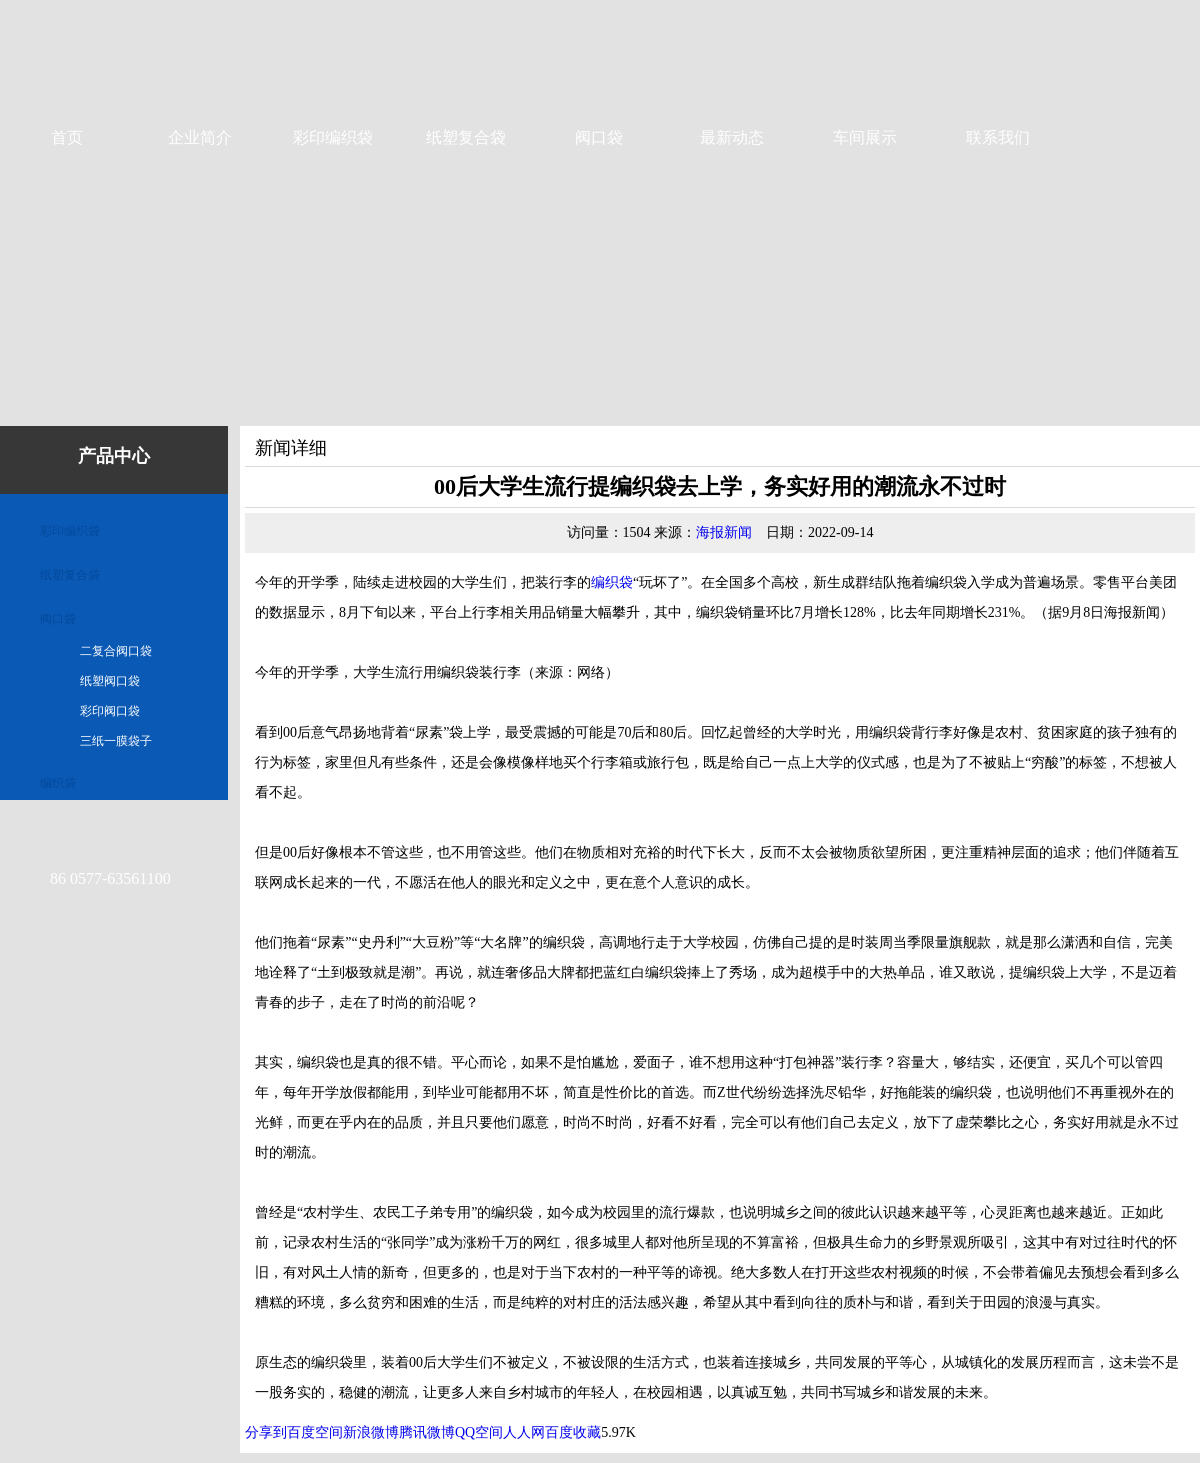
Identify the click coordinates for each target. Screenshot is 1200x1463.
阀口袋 (599, 137)
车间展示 (865, 137)
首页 (67, 137)
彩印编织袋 (333, 137)
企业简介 (200, 137)
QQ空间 (479, 1432)
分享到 (266, 1432)
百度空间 (315, 1432)
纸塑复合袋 (466, 137)
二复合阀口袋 (116, 651)
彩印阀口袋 (110, 711)
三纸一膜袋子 (116, 741)
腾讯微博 (427, 1432)
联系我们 (998, 137)
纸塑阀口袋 (110, 681)
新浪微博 (371, 1432)
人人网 (524, 1432)
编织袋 (58, 783)
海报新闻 (724, 532)
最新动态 (732, 137)
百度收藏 (573, 1432)
